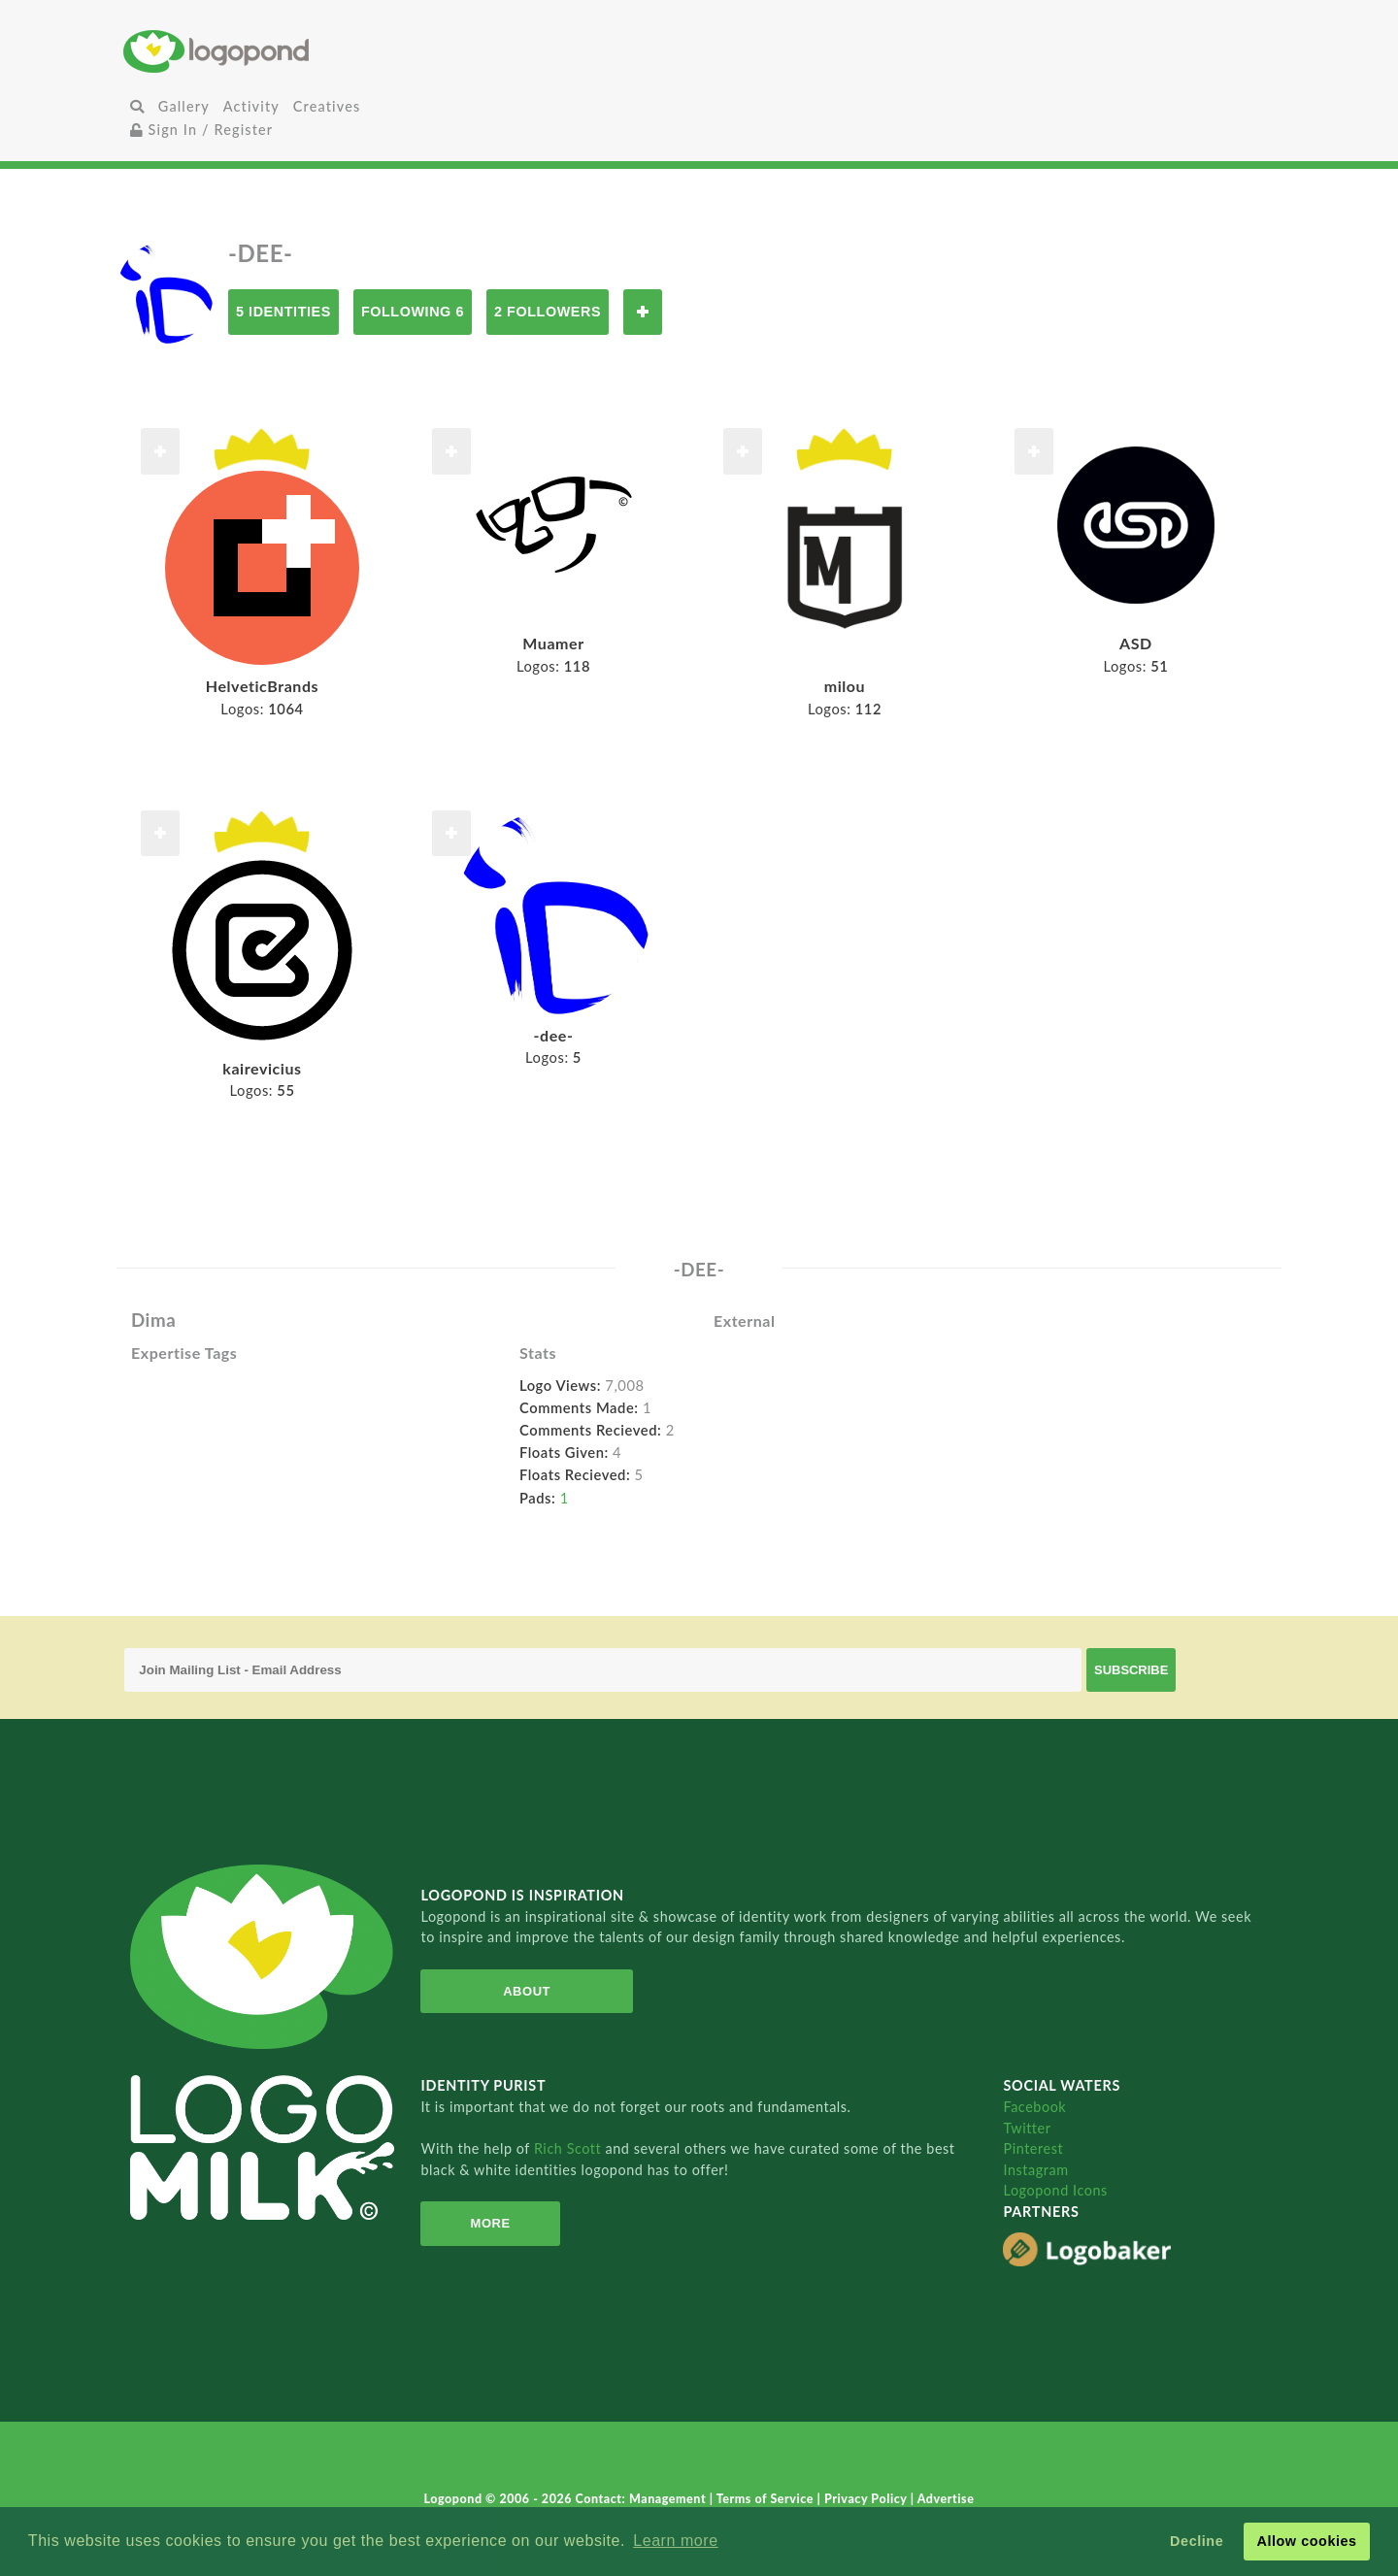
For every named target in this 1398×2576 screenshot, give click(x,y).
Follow (642, 312)
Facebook (1034, 2106)
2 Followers (547, 311)
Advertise (946, 2499)
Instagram (1035, 2170)
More (491, 2223)
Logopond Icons (1055, 2190)
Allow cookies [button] (1306, 2541)
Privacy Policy (867, 2499)
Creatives (326, 106)
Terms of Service (766, 2499)
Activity (251, 106)
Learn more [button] (675, 2540)
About (526, 1991)
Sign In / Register (202, 129)
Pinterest (1033, 2148)
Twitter (1026, 2128)
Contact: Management (643, 2499)
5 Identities (283, 311)
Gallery (184, 106)
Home (315, 51)
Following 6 (412, 311)
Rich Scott (570, 2148)
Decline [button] (1196, 2541)
